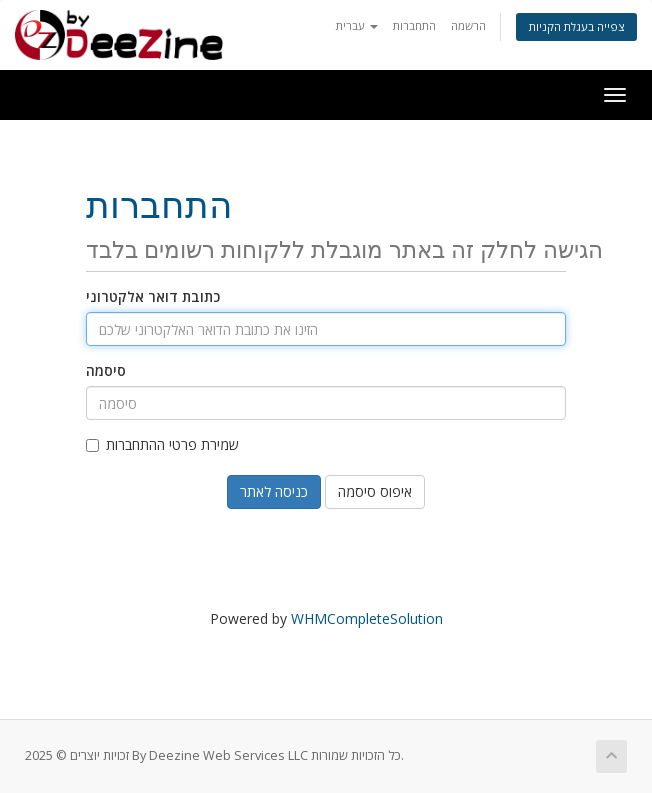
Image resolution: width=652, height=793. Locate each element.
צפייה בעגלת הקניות (576, 26)
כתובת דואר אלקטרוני (153, 296)
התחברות (414, 25)
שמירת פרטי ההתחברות (162, 444)
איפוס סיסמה (375, 491)
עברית (357, 25)
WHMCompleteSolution (367, 618)
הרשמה (468, 25)
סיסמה (106, 370)
